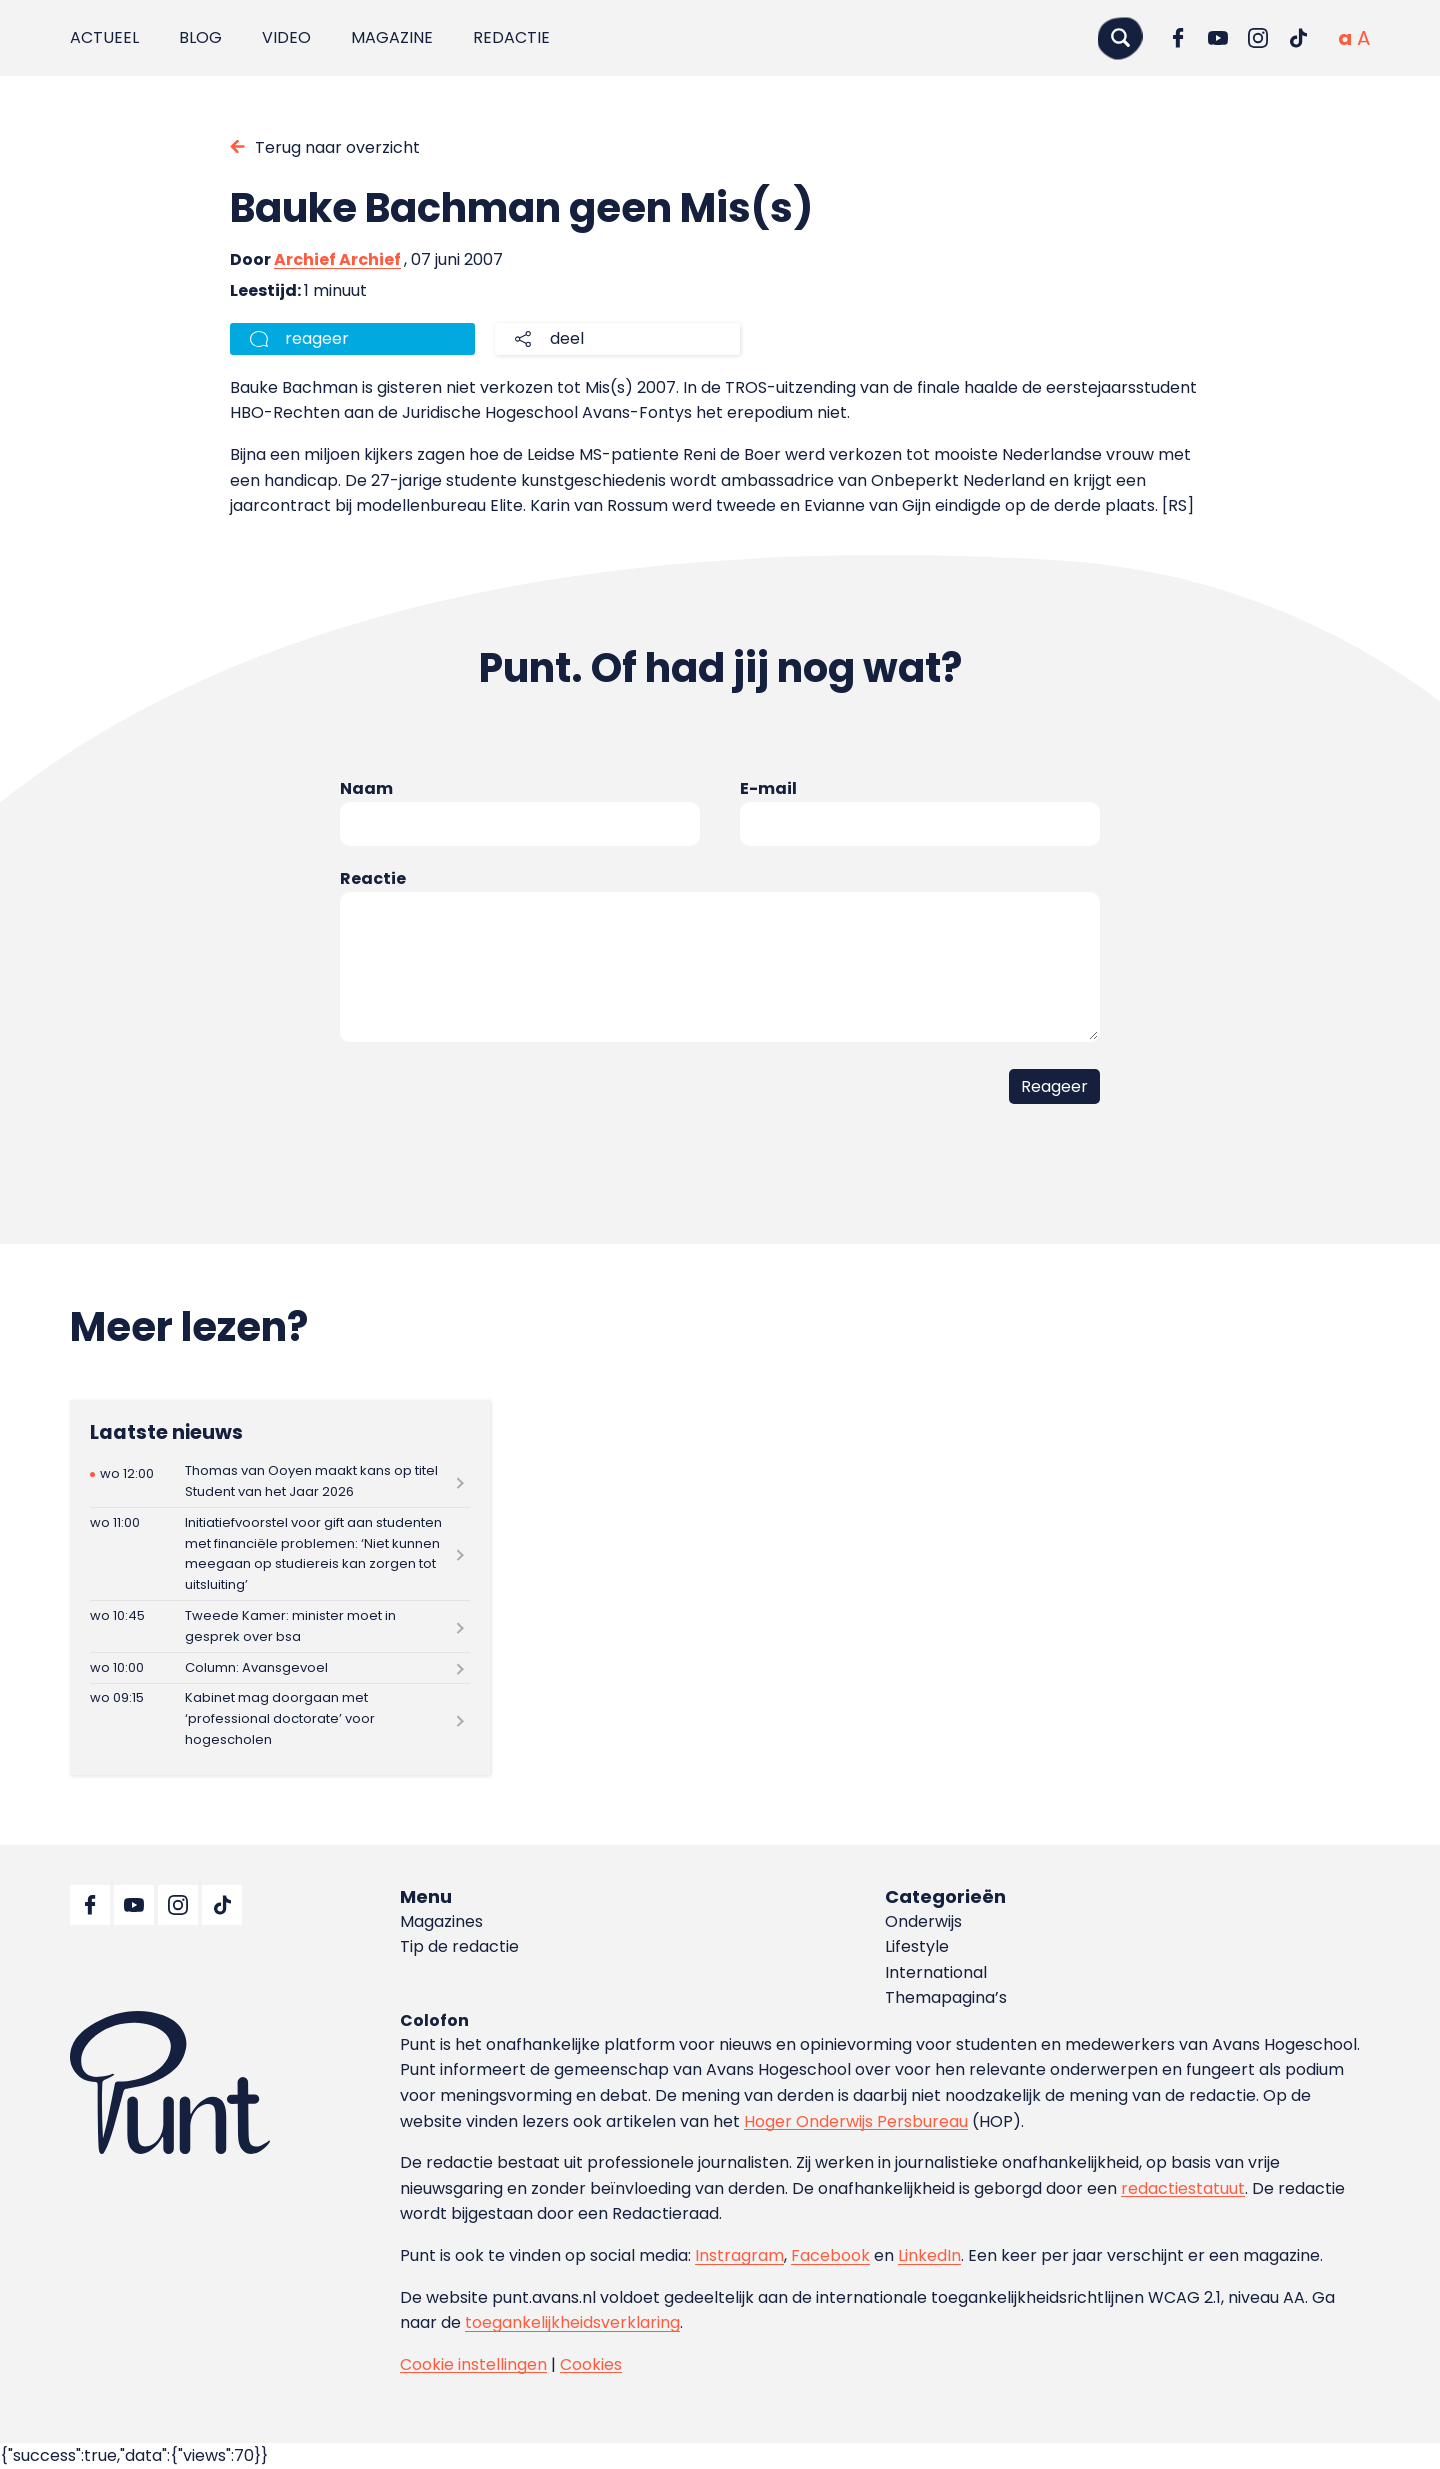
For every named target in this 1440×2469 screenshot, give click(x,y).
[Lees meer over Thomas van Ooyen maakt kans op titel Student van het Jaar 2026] (280, 1482)
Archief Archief (337, 259)
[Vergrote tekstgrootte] (1363, 38)
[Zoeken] (1120, 37)
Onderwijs (923, 1921)
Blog (200, 37)
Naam (366, 788)
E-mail (768, 788)
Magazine (392, 37)
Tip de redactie (459, 1946)
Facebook (830, 2255)
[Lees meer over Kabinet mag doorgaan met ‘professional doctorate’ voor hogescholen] (280, 1719)
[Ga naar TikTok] (1298, 38)
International (936, 1972)
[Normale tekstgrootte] (1345, 38)
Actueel (104, 37)
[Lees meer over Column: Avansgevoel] (280, 1668)
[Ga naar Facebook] (1178, 38)
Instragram (739, 2255)
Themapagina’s (946, 1997)
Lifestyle (917, 1946)
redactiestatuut (1183, 2188)
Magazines (441, 1921)
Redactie (511, 37)
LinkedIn (929, 2255)
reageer (317, 338)
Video (286, 37)
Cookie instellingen (473, 2364)
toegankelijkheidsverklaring (572, 2322)
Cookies (591, 2364)
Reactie (373, 878)
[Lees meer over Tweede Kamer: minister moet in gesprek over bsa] (280, 1626)
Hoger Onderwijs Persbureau (856, 2121)
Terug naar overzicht (337, 147)
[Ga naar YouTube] (1218, 38)
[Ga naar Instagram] (1258, 38)
